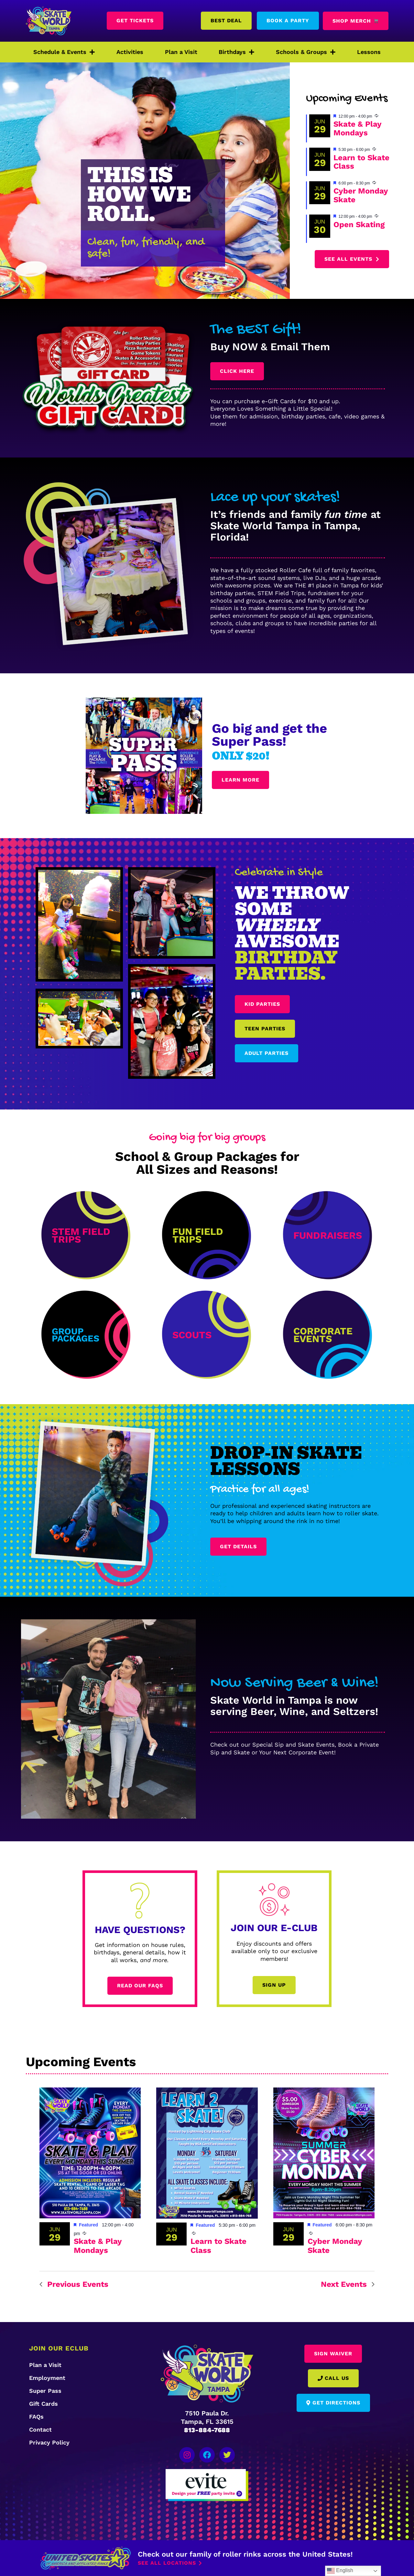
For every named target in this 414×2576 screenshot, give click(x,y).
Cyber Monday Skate (360, 195)
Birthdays (236, 52)
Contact (40, 2429)
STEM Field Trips (81, 1235)
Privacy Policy (49, 2442)
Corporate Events (323, 1334)
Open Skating (359, 224)
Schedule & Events (64, 52)
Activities (129, 51)
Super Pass (45, 2390)
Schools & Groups (305, 52)
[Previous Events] (73, 2284)
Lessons (369, 51)
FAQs (36, 2416)
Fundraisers (327, 1235)
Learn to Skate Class (361, 162)
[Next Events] (348, 2284)
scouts (192, 1335)
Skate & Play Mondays (357, 128)
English (340, 2571)
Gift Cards (43, 2403)
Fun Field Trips (197, 1235)
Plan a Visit (181, 51)
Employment (47, 2377)
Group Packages (75, 1335)
